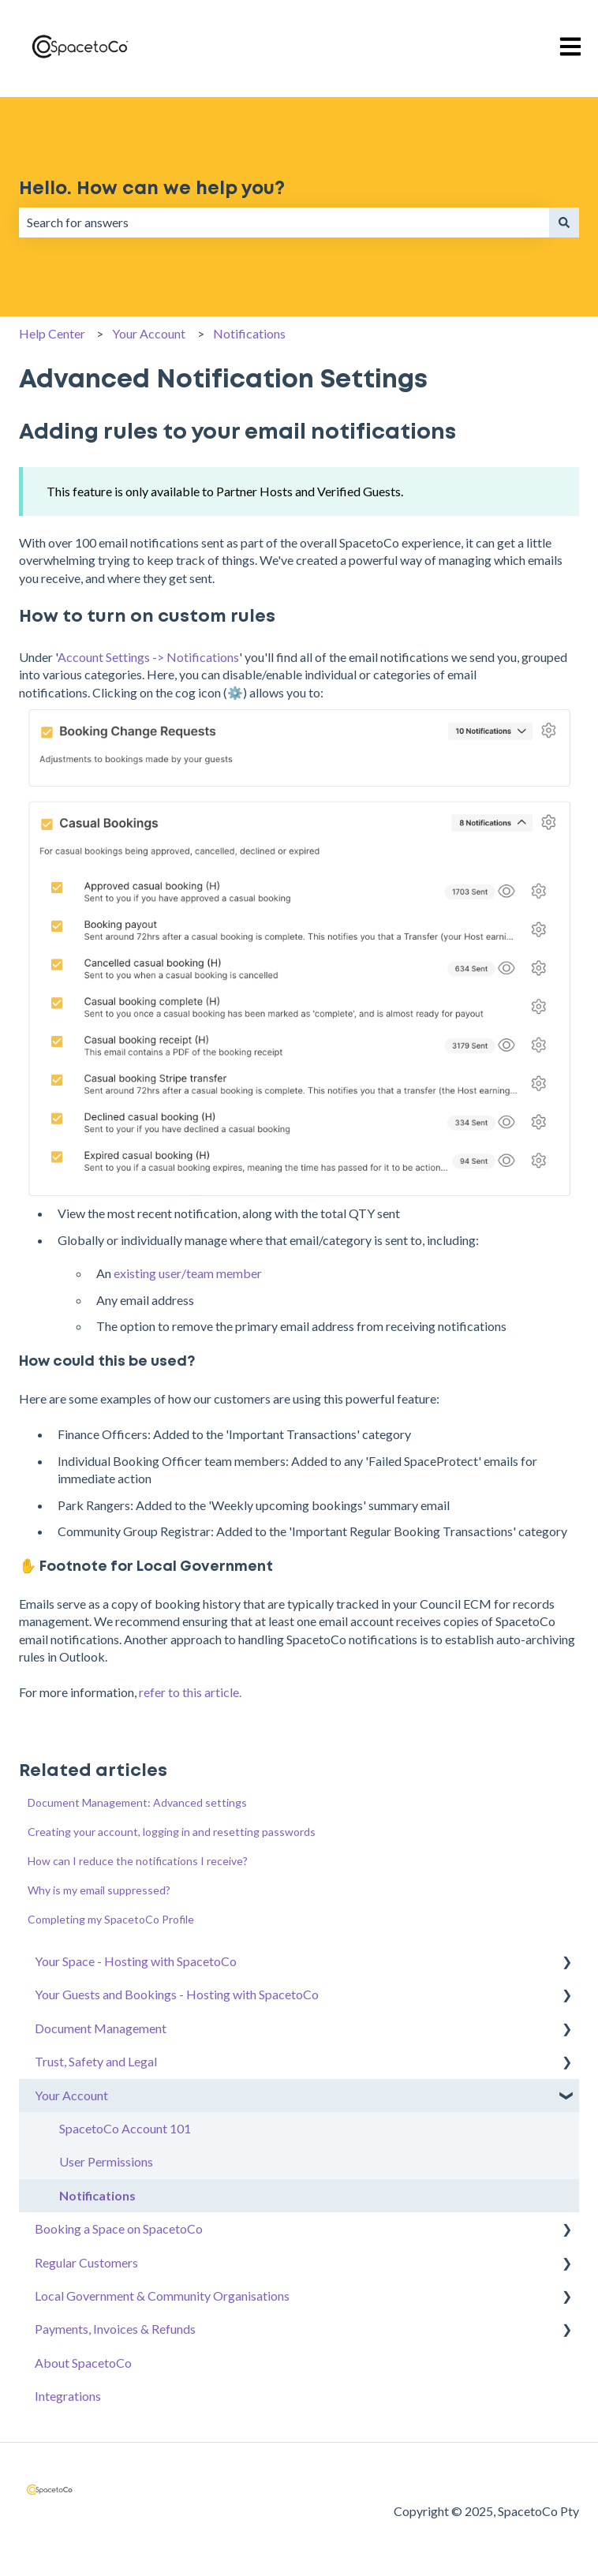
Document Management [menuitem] (100, 2028)
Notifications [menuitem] (97, 2195)
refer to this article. (190, 1691)
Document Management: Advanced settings (137, 1802)
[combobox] (284, 222)
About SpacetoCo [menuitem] (83, 2362)
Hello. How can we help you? (152, 189)
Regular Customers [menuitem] (86, 2262)
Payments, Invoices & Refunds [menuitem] (115, 2328)
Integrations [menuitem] (68, 2395)
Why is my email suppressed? (99, 1890)
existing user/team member (188, 1273)
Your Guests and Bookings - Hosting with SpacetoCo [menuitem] (177, 1994)
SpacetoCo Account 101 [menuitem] (125, 2128)
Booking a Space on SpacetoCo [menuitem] (119, 2228)
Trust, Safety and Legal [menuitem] (96, 2061)
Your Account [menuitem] (71, 2095)
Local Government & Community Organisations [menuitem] (162, 2295)
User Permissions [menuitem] (106, 2161)
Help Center (52, 333)
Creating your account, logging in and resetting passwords (172, 1831)
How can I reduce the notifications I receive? (138, 1861)
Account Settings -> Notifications (148, 656)
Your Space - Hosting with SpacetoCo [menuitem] (136, 1960)
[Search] (564, 222)
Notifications (249, 333)
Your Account (148, 333)
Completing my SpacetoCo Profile (111, 1919)
